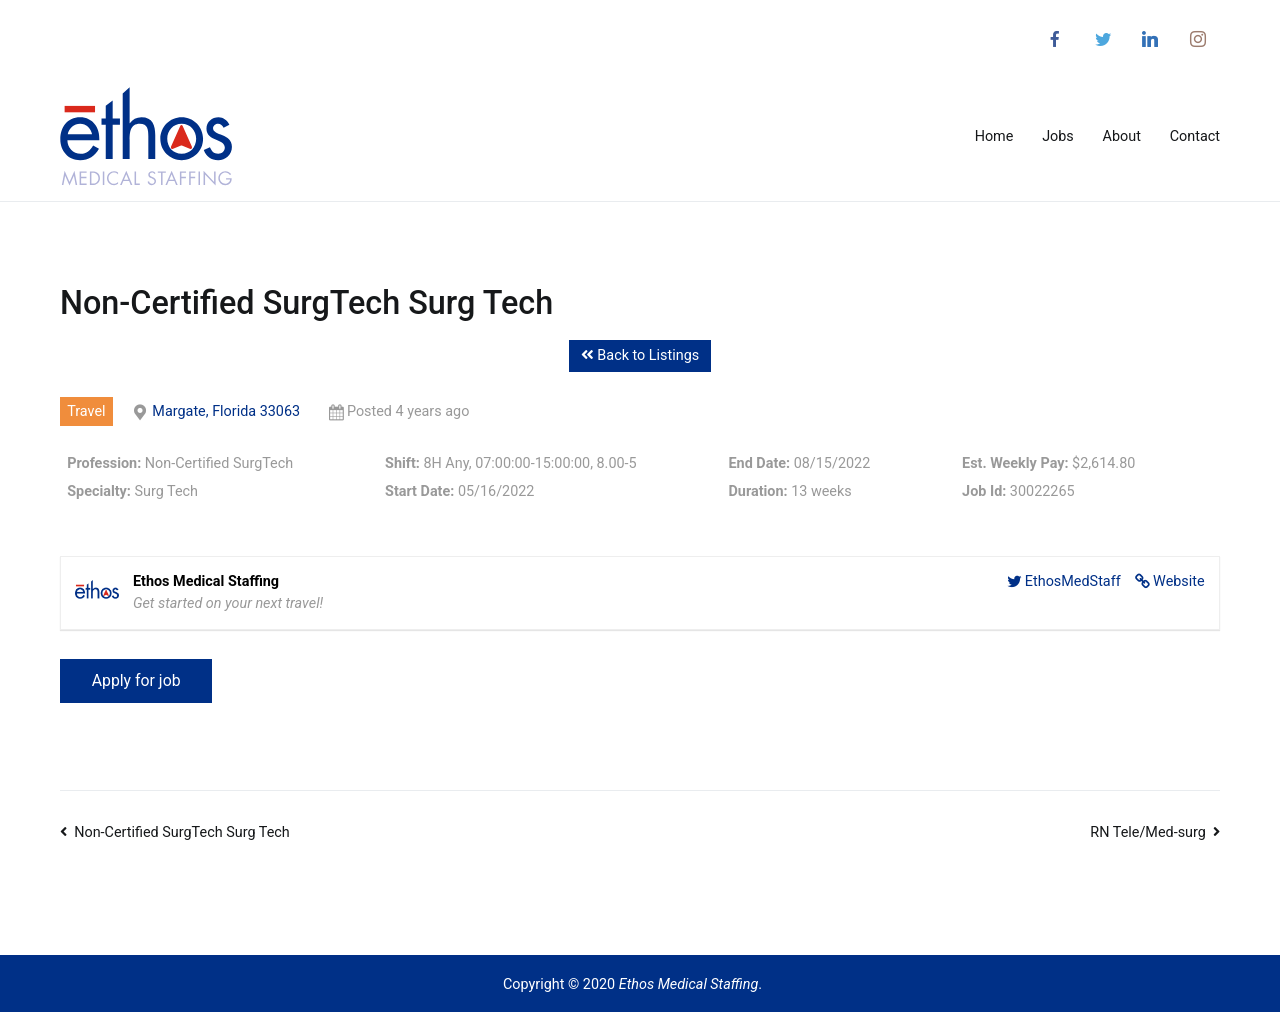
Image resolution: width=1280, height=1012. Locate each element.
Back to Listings (640, 355)
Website (1179, 581)
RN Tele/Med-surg (1147, 832)
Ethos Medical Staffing (689, 984)
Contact (1195, 136)
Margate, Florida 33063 (226, 411)
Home (994, 136)
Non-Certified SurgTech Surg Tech (182, 832)
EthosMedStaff (1073, 581)
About (1122, 136)
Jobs (1058, 136)
